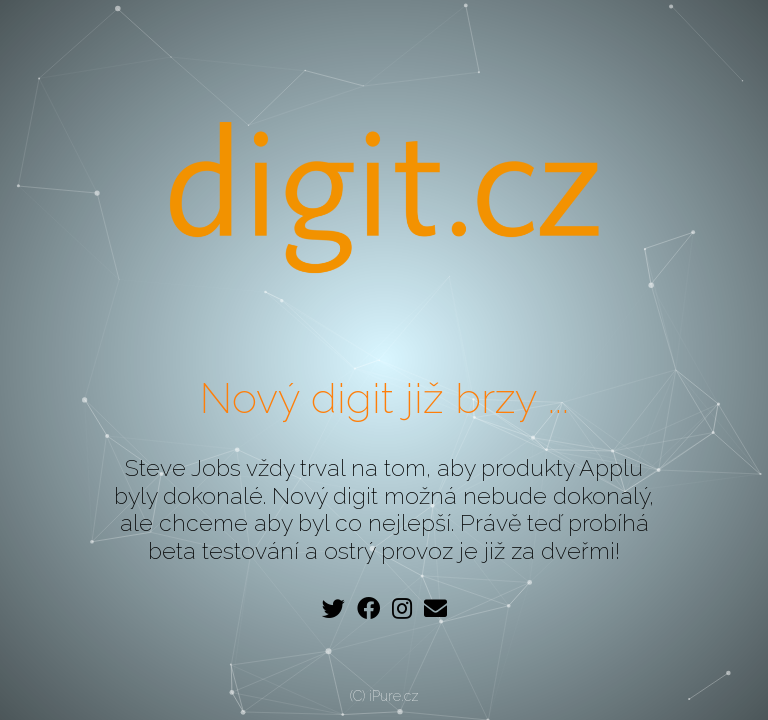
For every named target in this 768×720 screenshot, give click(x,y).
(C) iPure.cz (384, 696)
